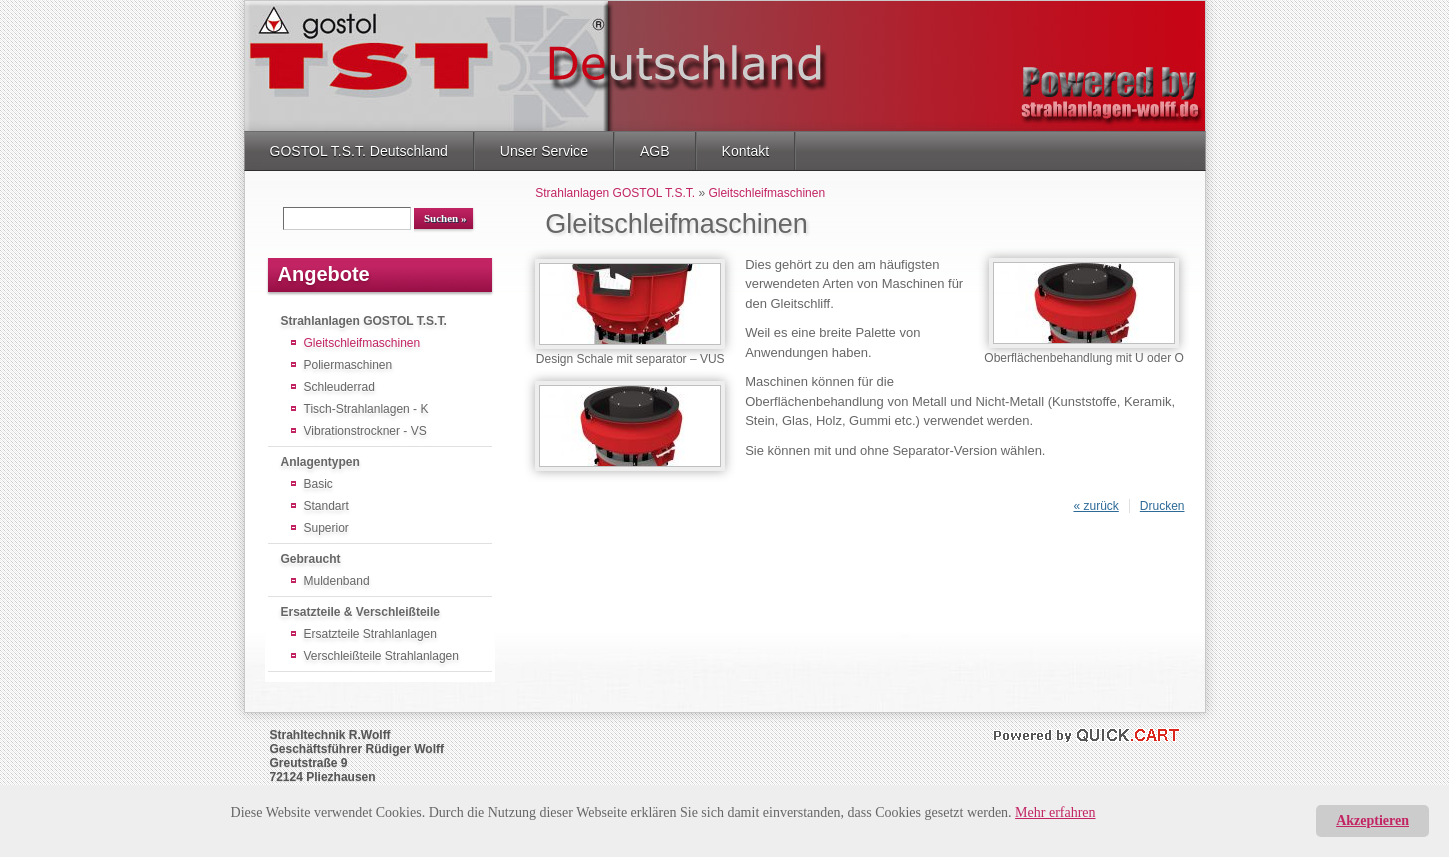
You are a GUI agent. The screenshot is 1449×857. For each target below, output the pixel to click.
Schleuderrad (339, 387)
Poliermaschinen (348, 365)
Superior (326, 528)
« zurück (1095, 506)
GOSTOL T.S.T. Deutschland (359, 151)
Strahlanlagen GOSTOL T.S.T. (364, 321)
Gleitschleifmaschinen (362, 343)
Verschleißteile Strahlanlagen (381, 656)
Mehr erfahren (1055, 812)
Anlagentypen (320, 462)
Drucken (1162, 506)
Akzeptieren (1372, 820)
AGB (655, 151)
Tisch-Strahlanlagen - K (366, 409)
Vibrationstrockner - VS (365, 431)
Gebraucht (311, 559)
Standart (326, 506)
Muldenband (337, 581)
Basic (318, 484)
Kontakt (746, 151)
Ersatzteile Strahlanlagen (370, 634)
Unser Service (544, 151)
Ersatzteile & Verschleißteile (360, 612)
